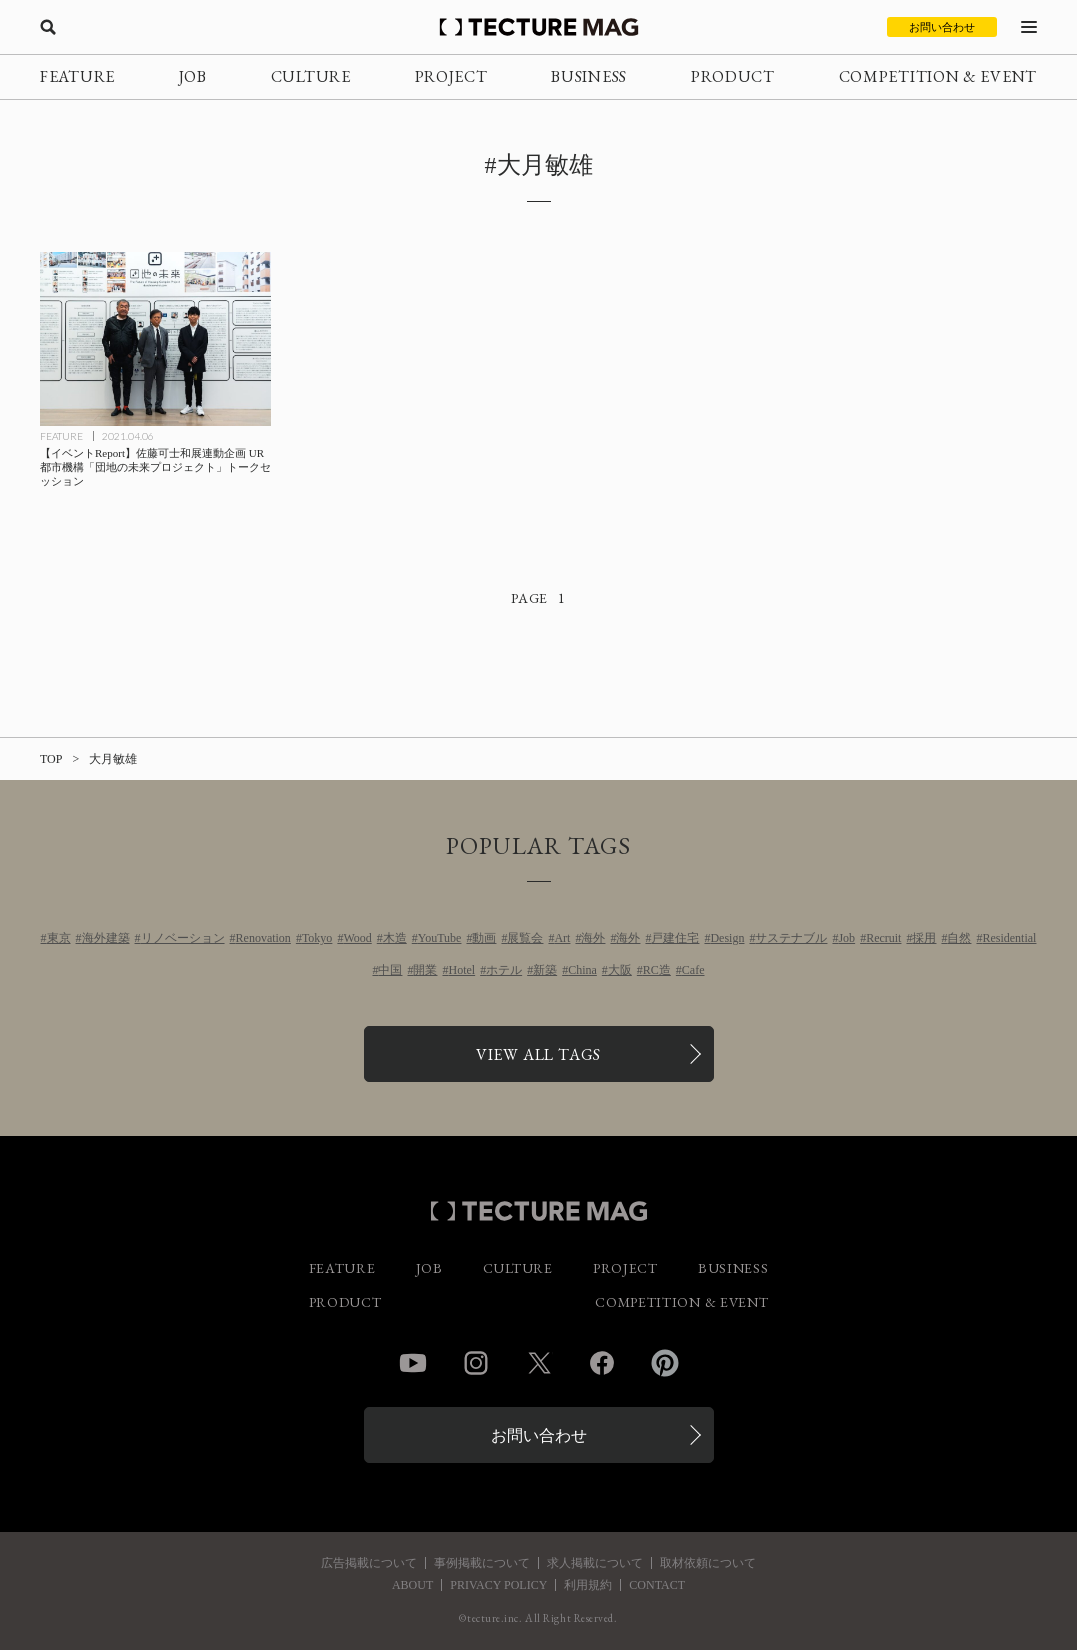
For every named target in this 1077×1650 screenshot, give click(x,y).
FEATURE (77, 76)
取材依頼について (708, 1563)
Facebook (602, 1363)
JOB (193, 76)
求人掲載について (595, 1563)
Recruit (883, 938)
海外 (593, 938)
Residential (1009, 938)
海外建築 (106, 938)
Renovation (263, 938)
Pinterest (665, 1363)
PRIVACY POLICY (498, 1585)
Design (727, 938)
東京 (59, 938)
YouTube (440, 938)
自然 (959, 938)
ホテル (504, 970)
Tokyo (317, 938)
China (582, 970)
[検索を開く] (48, 27)
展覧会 (525, 938)
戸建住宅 (675, 938)
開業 (425, 970)
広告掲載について (369, 1563)
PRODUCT (733, 76)
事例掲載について (482, 1563)
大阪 (620, 970)
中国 (390, 970)
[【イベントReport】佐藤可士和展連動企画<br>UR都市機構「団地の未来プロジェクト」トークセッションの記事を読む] (155, 338)
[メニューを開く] (1029, 27)
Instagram (476, 1363)
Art (562, 938)
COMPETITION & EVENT (938, 76)
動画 (484, 938)
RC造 (657, 970)
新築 (545, 970)
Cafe (693, 970)
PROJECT (451, 76)
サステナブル (791, 938)
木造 (395, 938)
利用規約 (588, 1585)
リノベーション (183, 938)
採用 (924, 938)
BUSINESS (589, 76)
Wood (357, 938)
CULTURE (311, 76)
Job (846, 938)
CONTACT (657, 1585)
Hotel (461, 970)
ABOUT (412, 1585)
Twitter (539, 1363)
